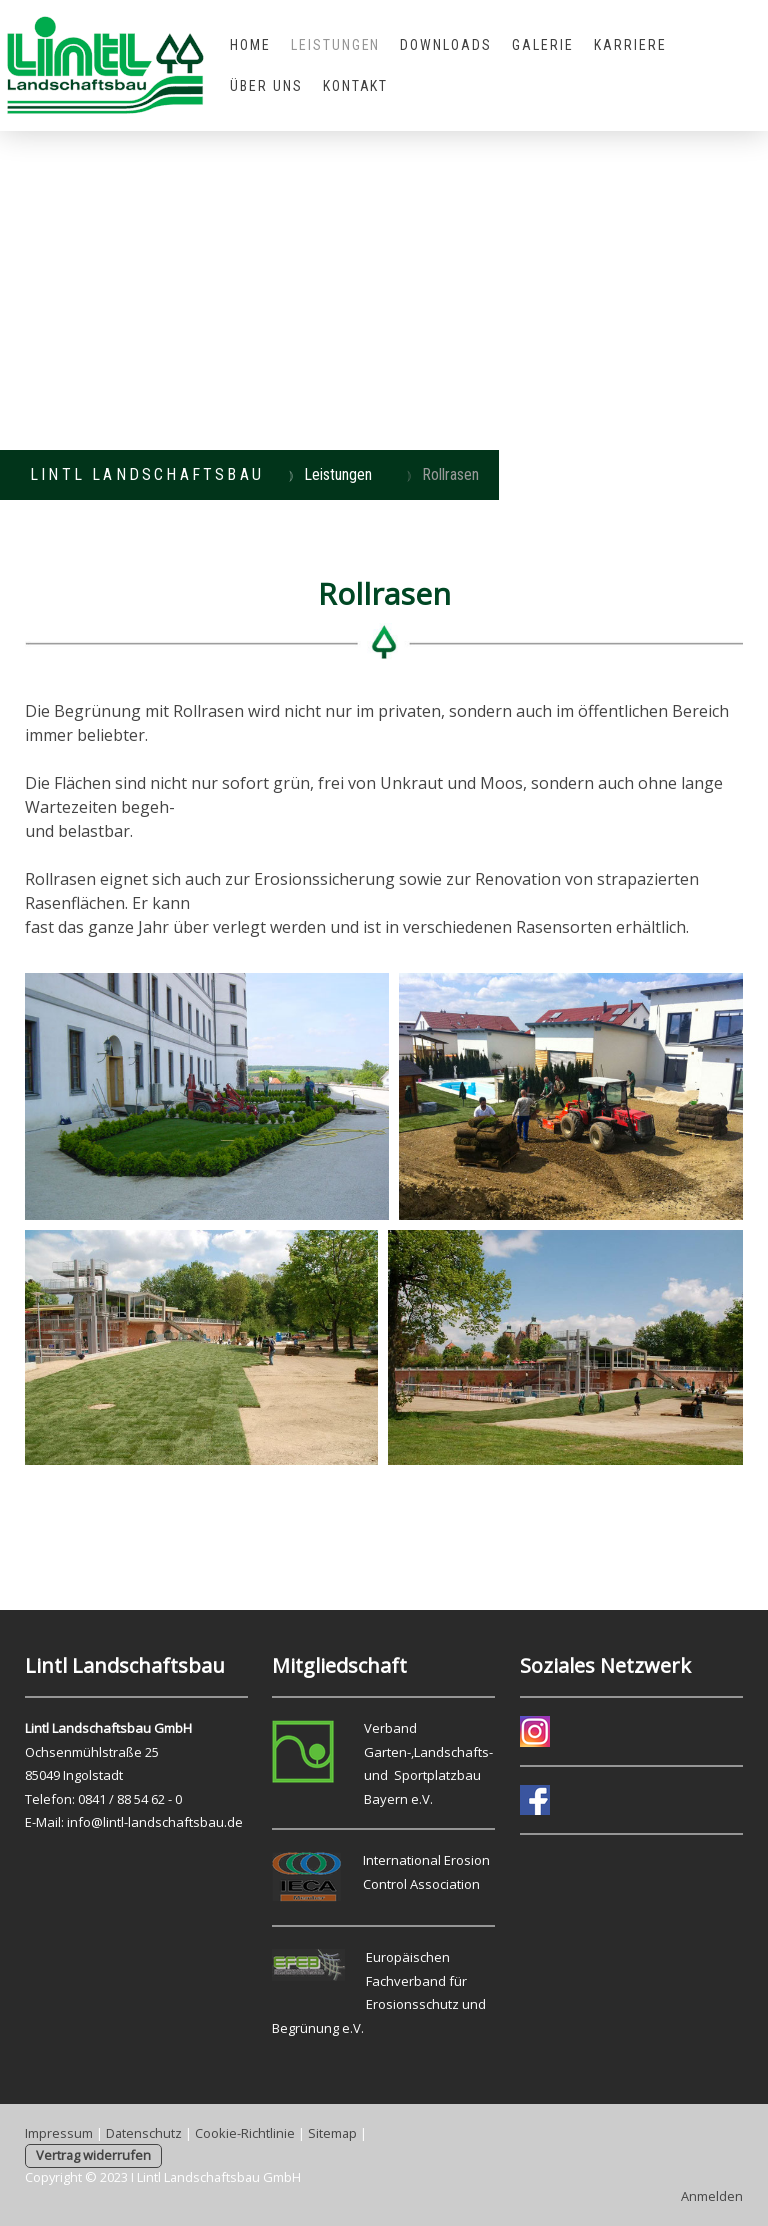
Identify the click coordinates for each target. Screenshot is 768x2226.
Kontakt (356, 86)
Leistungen (336, 45)
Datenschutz (144, 2133)
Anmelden (712, 2196)
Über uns (266, 86)
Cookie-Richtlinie (245, 2133)
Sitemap (332, 2133)
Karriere (630, 45)
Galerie (543, 45)
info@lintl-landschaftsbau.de (155, 1822)
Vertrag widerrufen (93, 2155)
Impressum (59, 2133)
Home (250, 45)
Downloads (446, 45)
